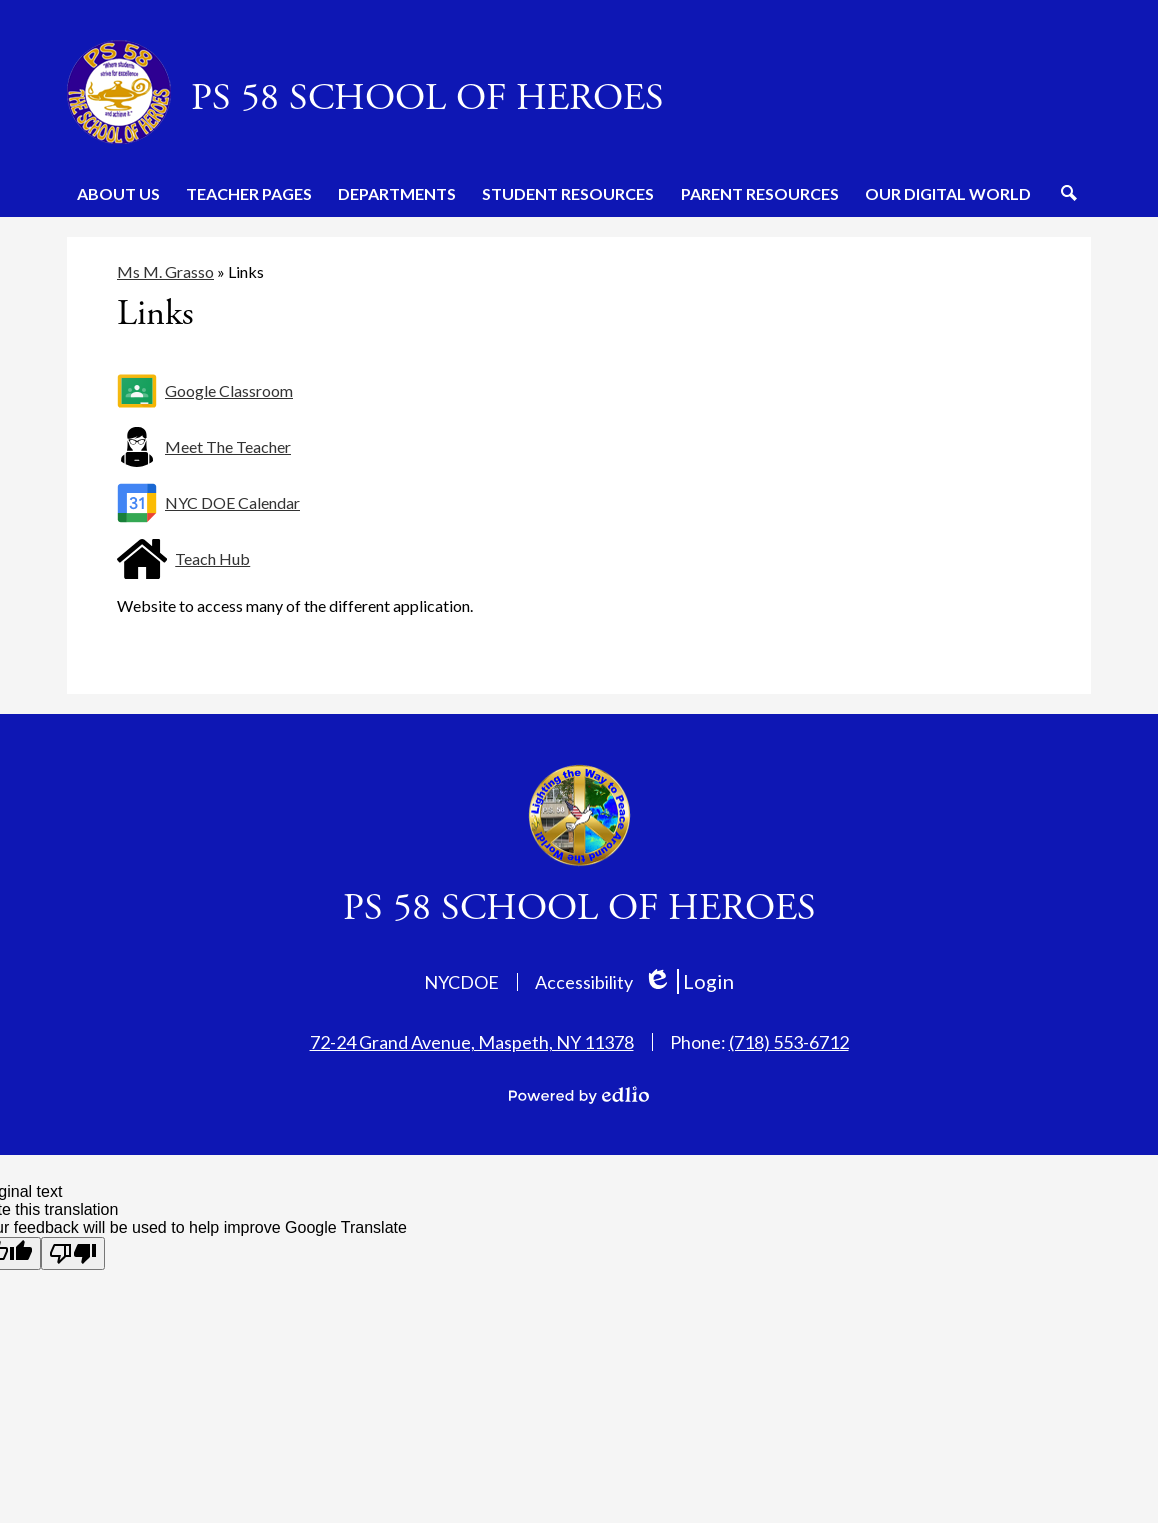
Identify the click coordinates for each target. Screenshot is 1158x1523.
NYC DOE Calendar (232, 502)
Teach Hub (212, 558)
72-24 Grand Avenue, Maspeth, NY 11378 (472, 1042)
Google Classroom (229, 390)
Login (688, 981)
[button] (118, 193)
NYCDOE (461, 982)
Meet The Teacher (228, 446)
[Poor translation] (73, 1253)
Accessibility (584, 982)
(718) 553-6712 (789, 1042)
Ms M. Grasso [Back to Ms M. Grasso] (165, 271)
